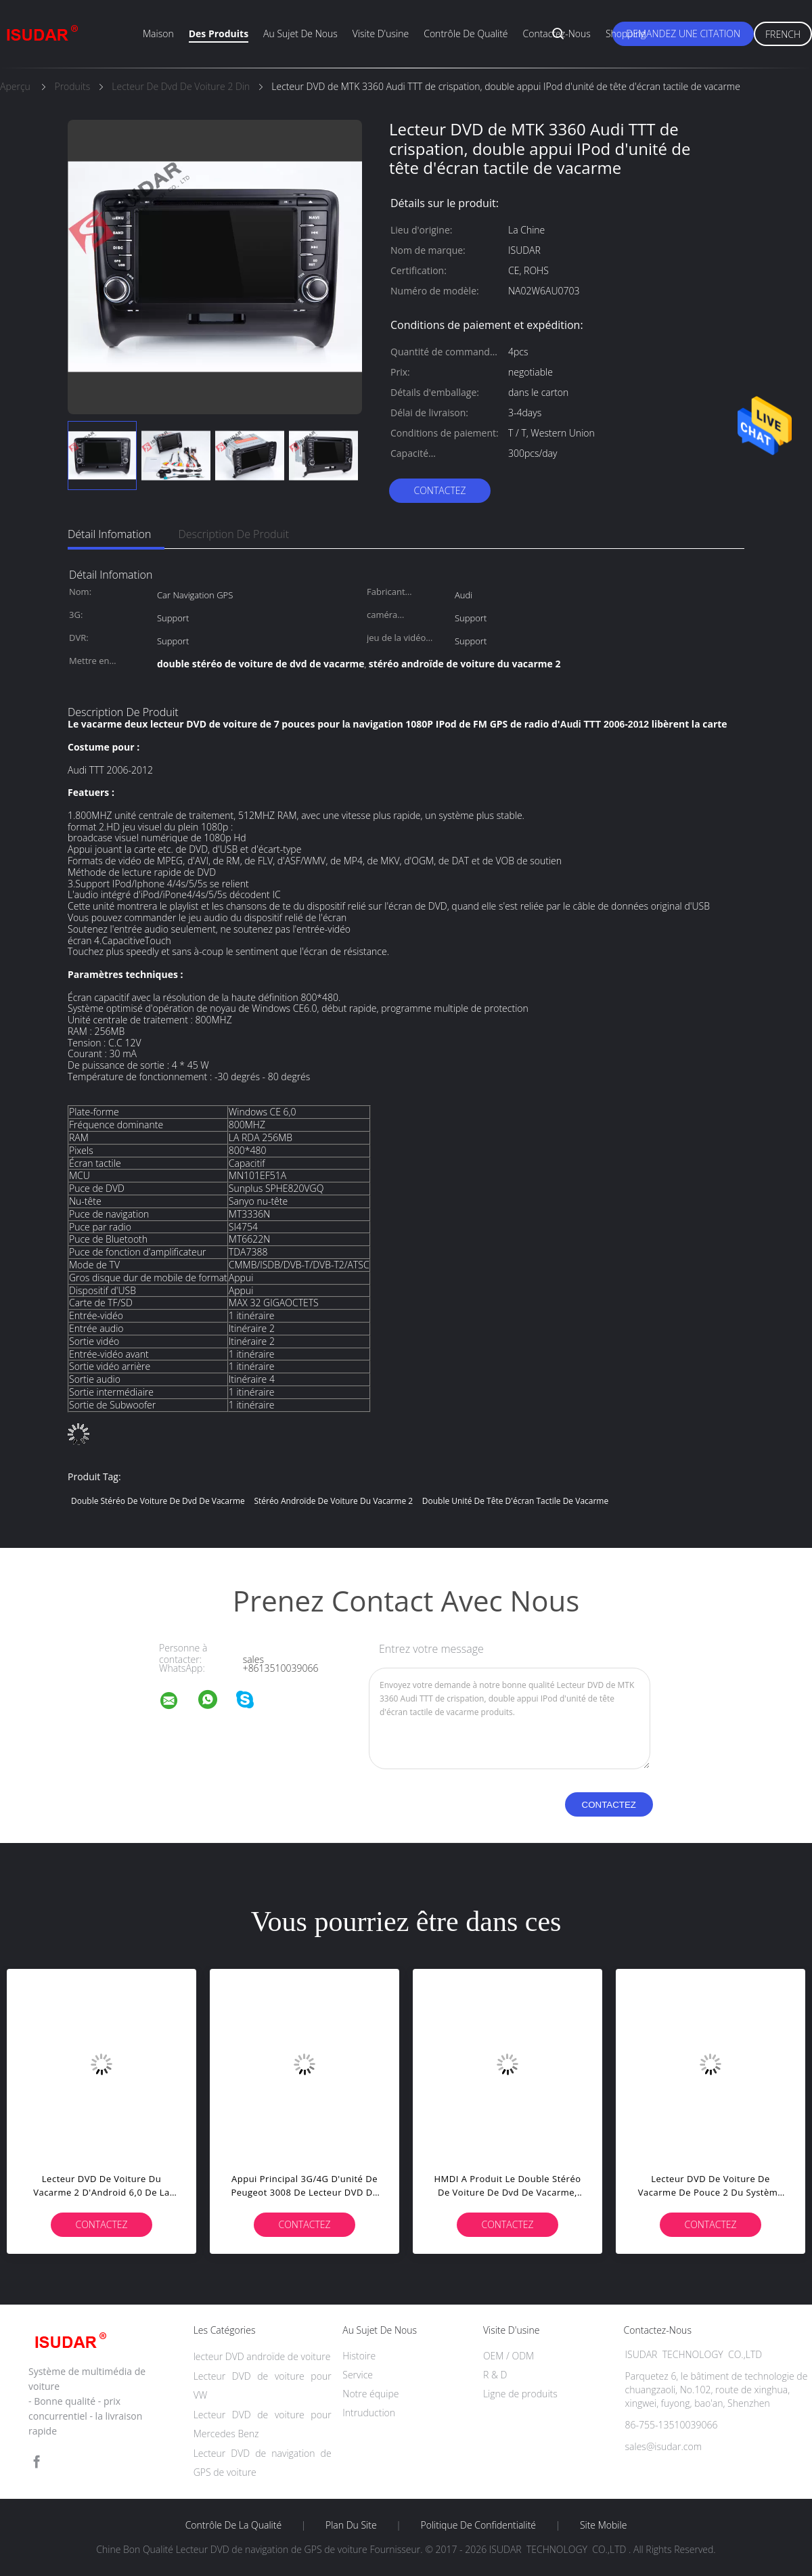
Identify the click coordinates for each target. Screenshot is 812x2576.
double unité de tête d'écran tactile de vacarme (515, 1501)
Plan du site (351, 2525)
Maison (158, 33)
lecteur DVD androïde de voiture (262, 2356)
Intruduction (368, 2412)
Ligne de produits (520, 2393)
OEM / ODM (508, 2355)
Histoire (359, 2355)
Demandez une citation (683, 33)
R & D (495, 2374)
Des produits (218, 33)
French (782, 34)
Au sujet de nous (300, 33)
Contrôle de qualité (466, 33)
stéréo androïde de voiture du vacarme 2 (333, 1501)
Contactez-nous (557, 33)
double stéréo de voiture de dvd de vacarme (158, 1501)
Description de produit (233, 534)
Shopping (626, 33)
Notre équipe (370, 2393)
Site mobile (603, 2525)
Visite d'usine (381, 33)
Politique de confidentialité (479, 2525)
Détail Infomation (109, 534)
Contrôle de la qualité (233, 2525)
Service (357, 2374)
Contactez (439, 490)
